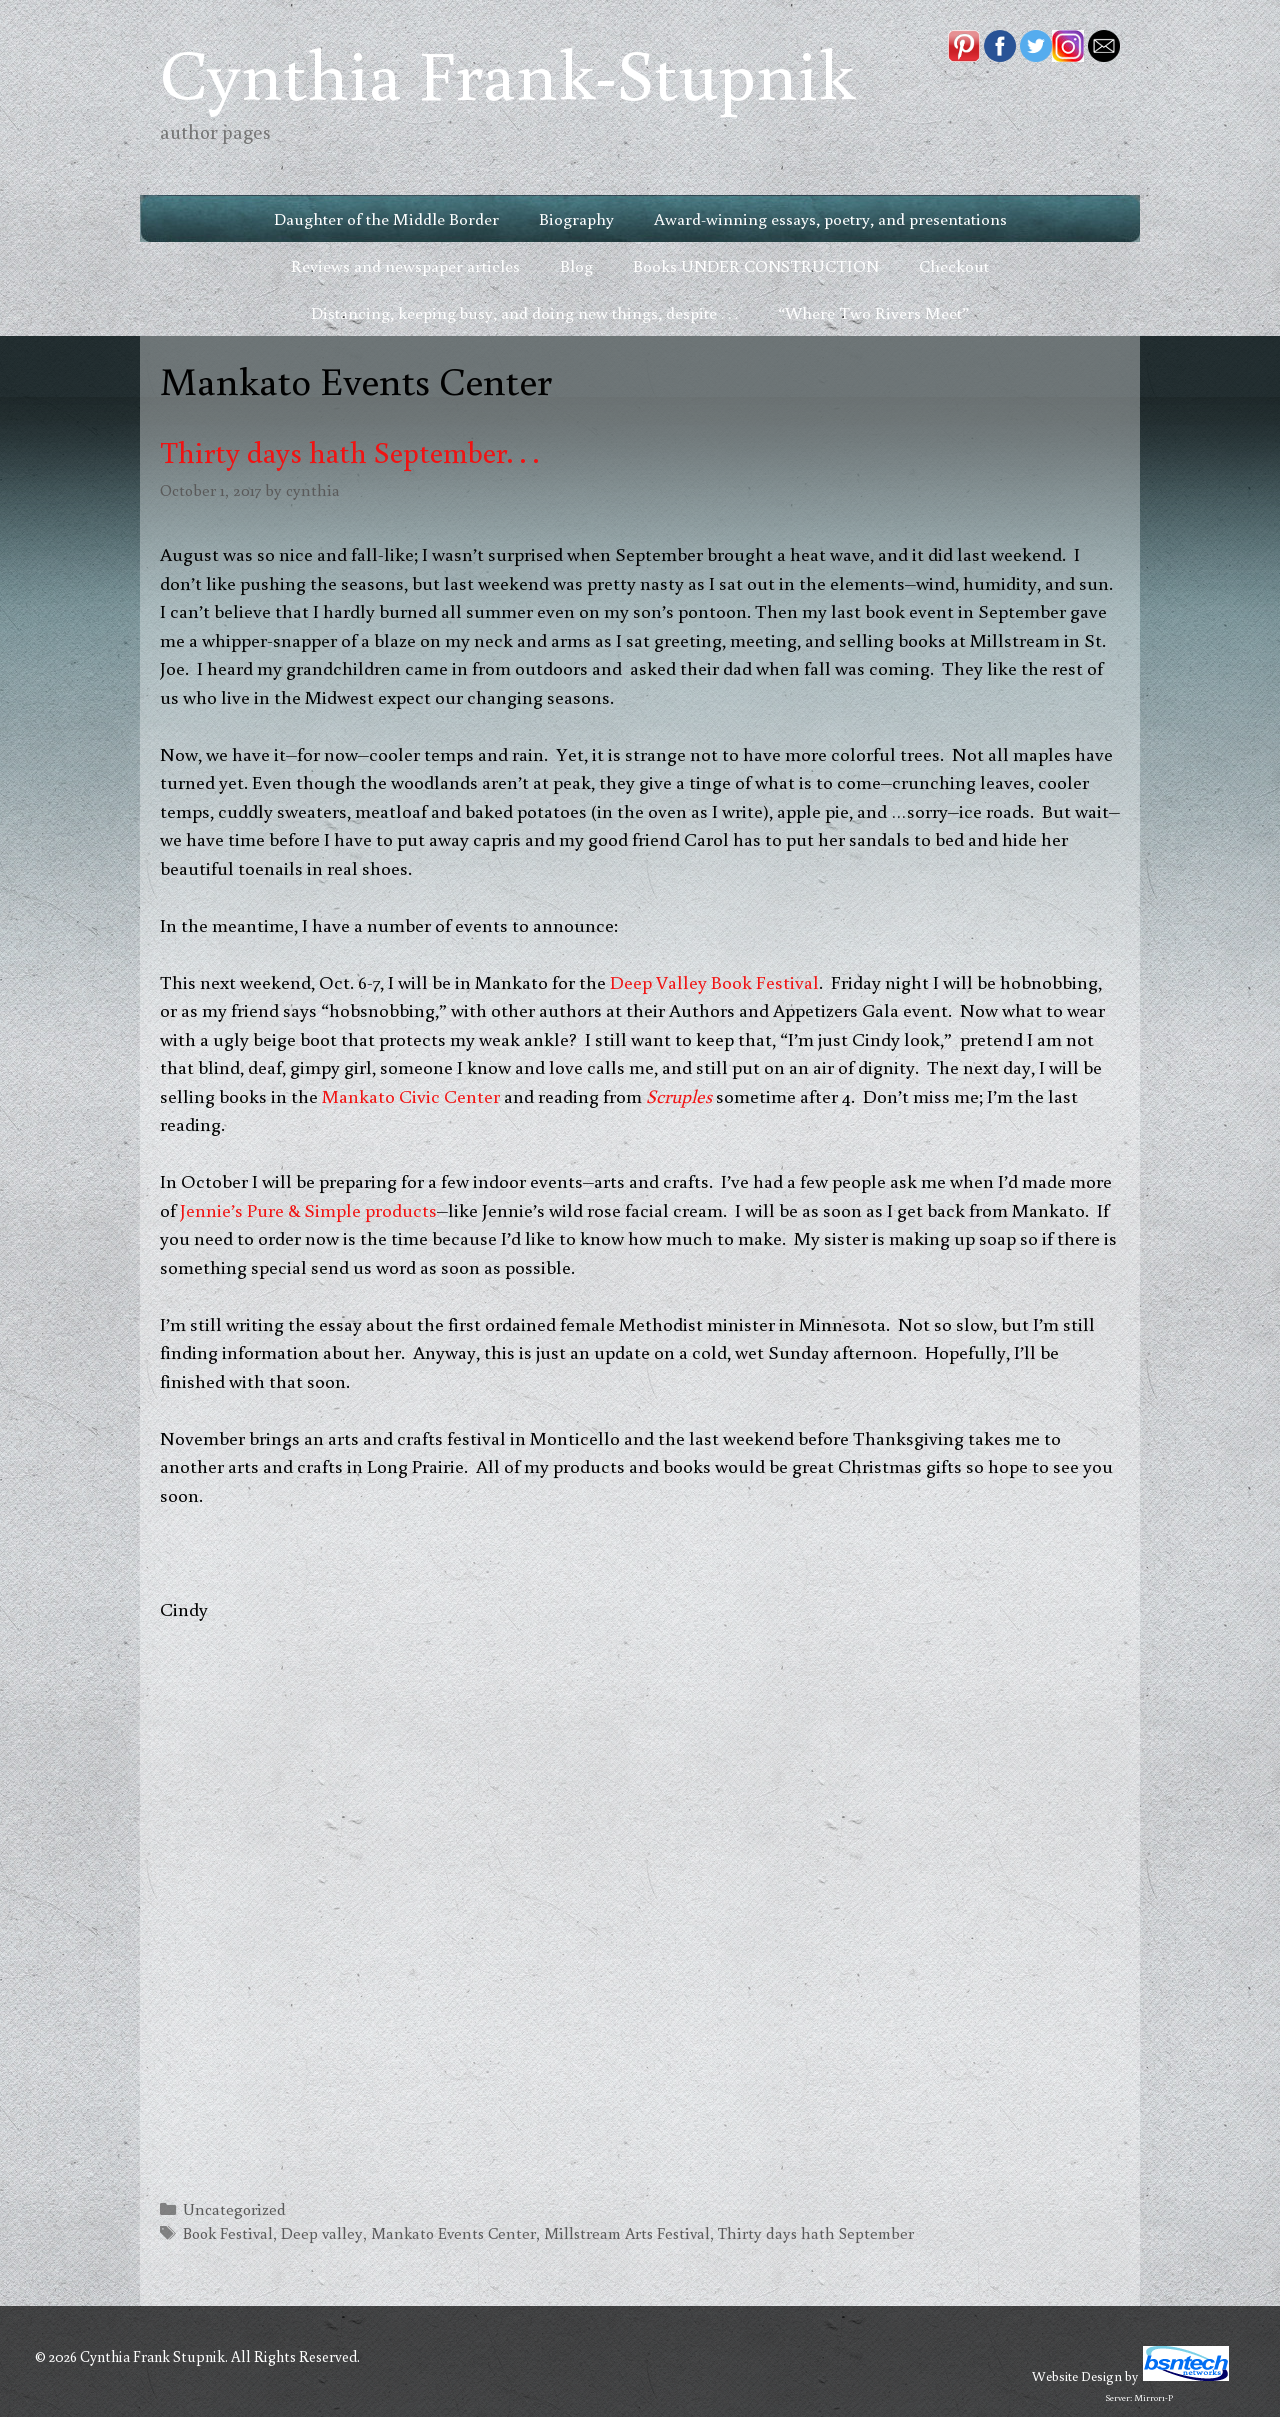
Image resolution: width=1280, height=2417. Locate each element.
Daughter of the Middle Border (386, 218)
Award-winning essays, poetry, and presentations (830, 218)
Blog (576, 265)
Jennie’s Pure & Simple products (308, 1209)
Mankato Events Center (453, 2232)
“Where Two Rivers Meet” (873, 312)
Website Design (1077, 2376)
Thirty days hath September (816, 2232)
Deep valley (322, 2232)
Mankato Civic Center (413, 1095)
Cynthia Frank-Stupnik (507, 72)
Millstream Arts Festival (627, 2232)
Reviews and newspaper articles (405, 265)
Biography (576, 218)
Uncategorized (234, 2208)
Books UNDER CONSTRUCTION (756, 265)
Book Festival (228, 2232)
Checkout (954, 265)
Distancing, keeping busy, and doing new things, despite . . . (524, 312)
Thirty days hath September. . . (349, 451)
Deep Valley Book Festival (714, 981)
